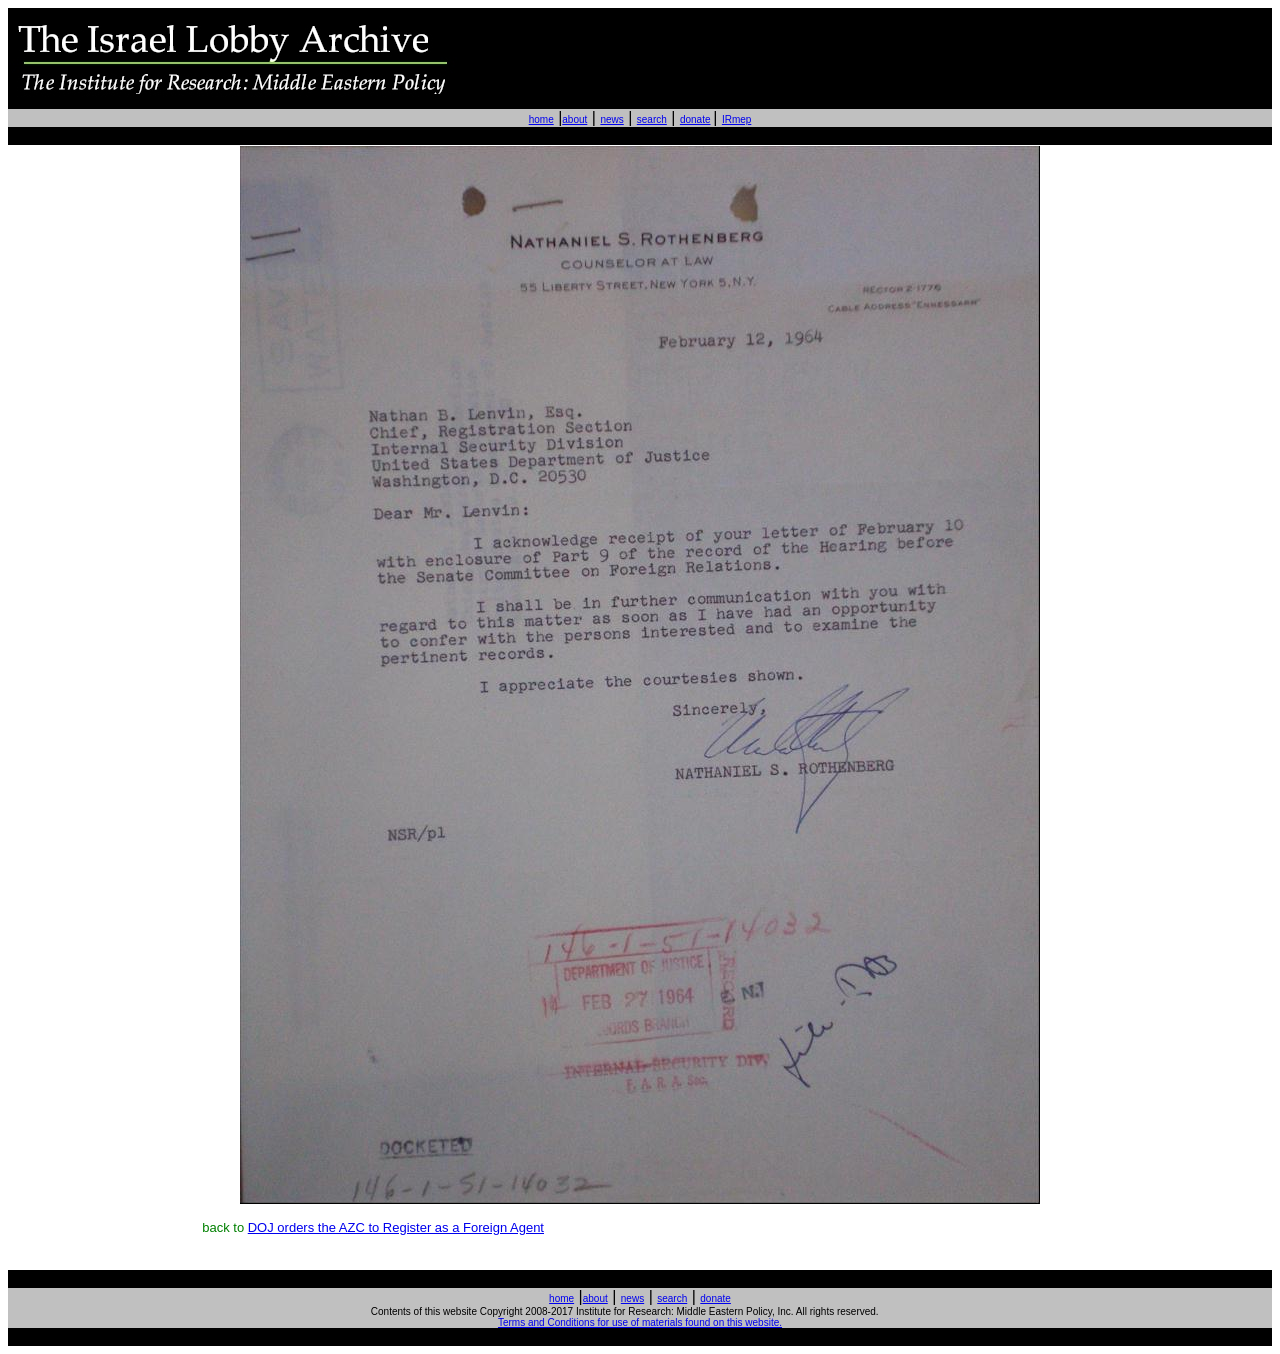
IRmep (736, 119)
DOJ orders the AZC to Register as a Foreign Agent (396, 1227)
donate (695, 119)
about (574, 119)
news (611, 119)
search (652, 119)
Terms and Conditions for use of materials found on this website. (640, 1322)
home (541, 119)
